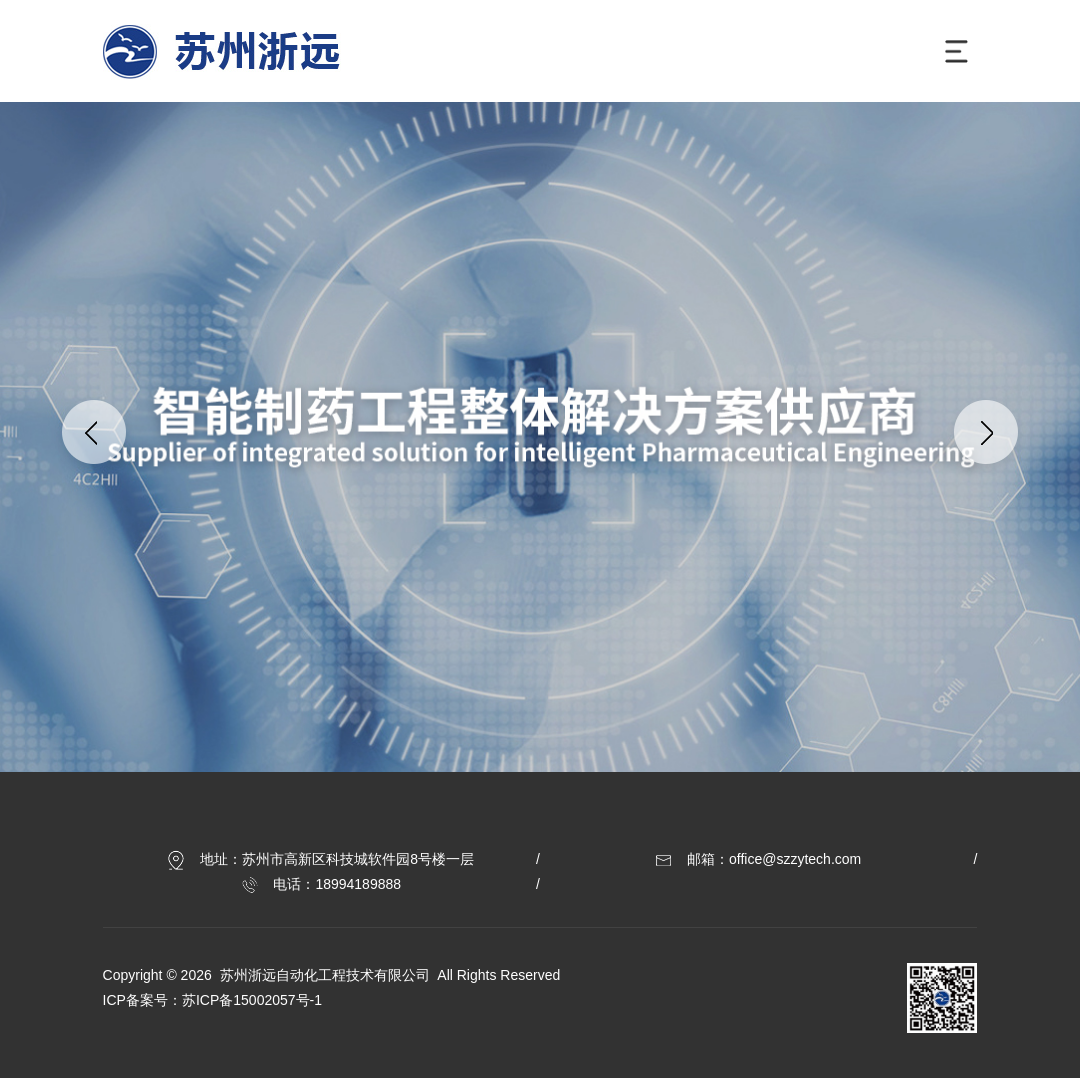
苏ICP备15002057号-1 (252, 1000)
